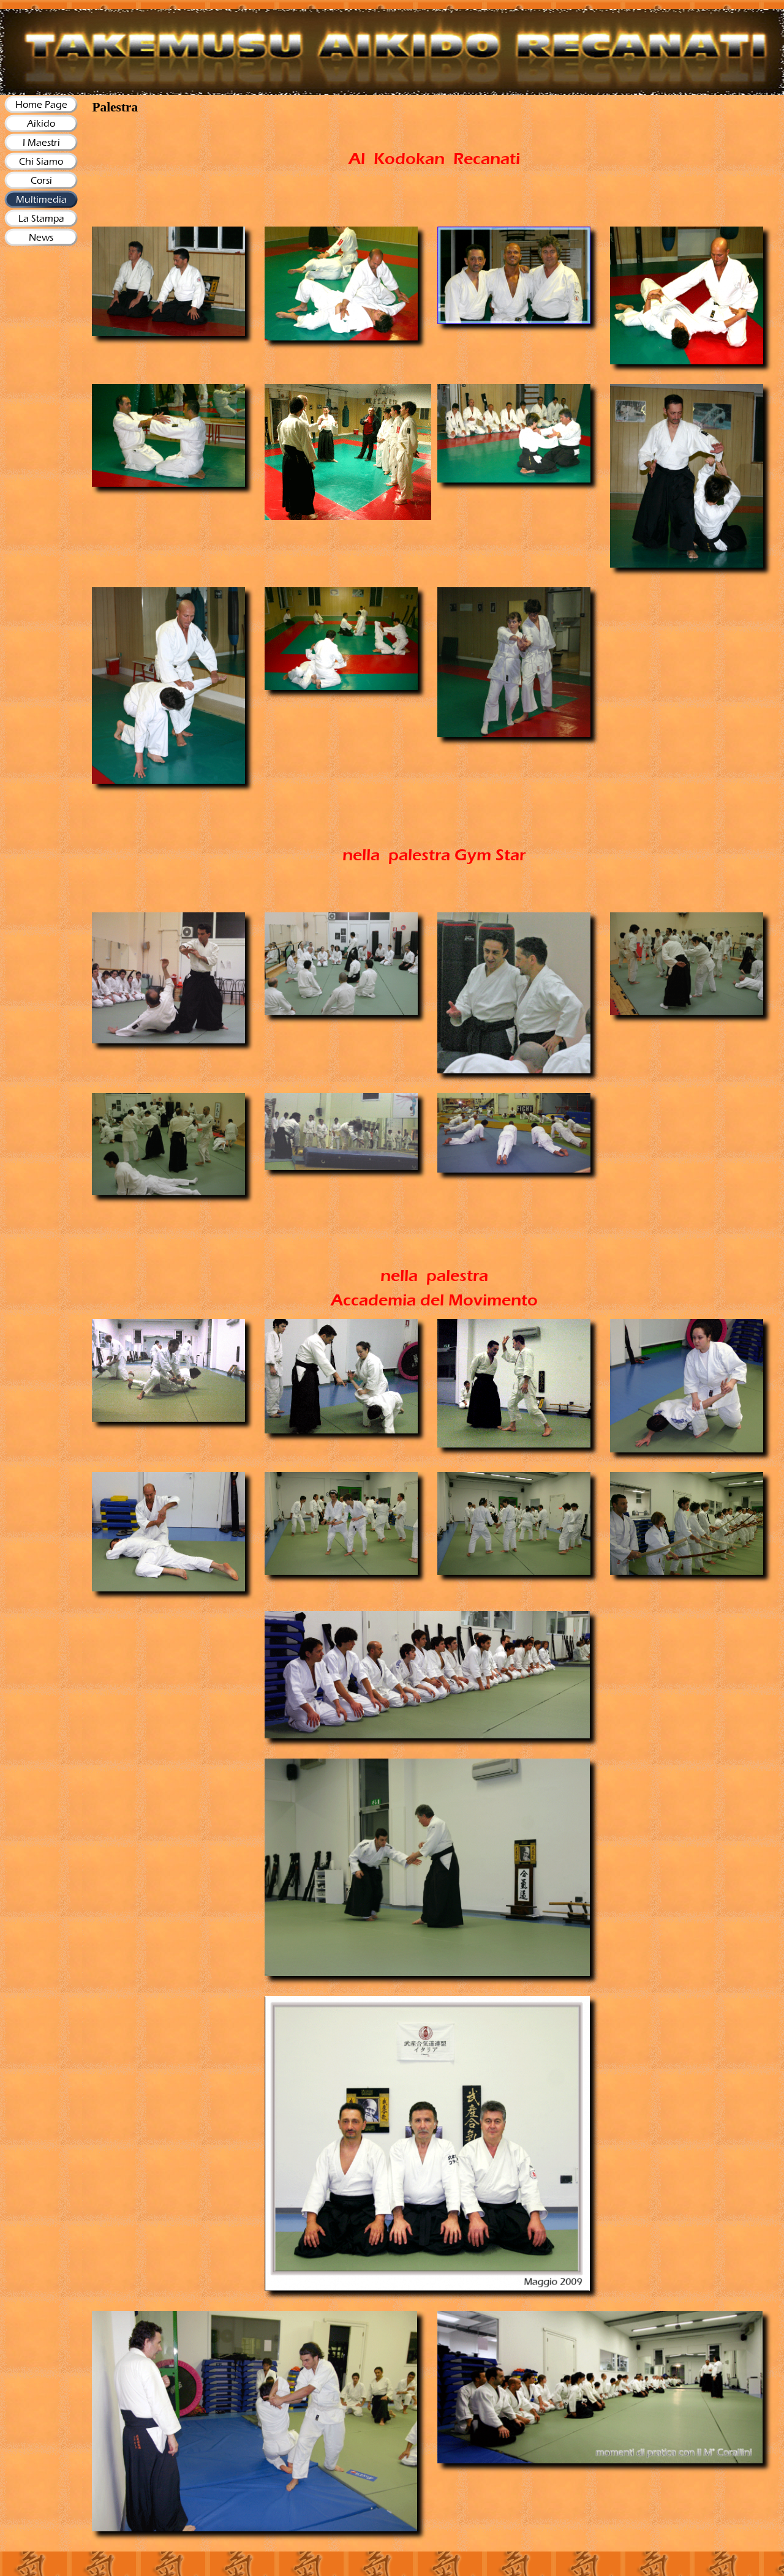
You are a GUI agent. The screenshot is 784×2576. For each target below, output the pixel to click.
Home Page (41, 104)
